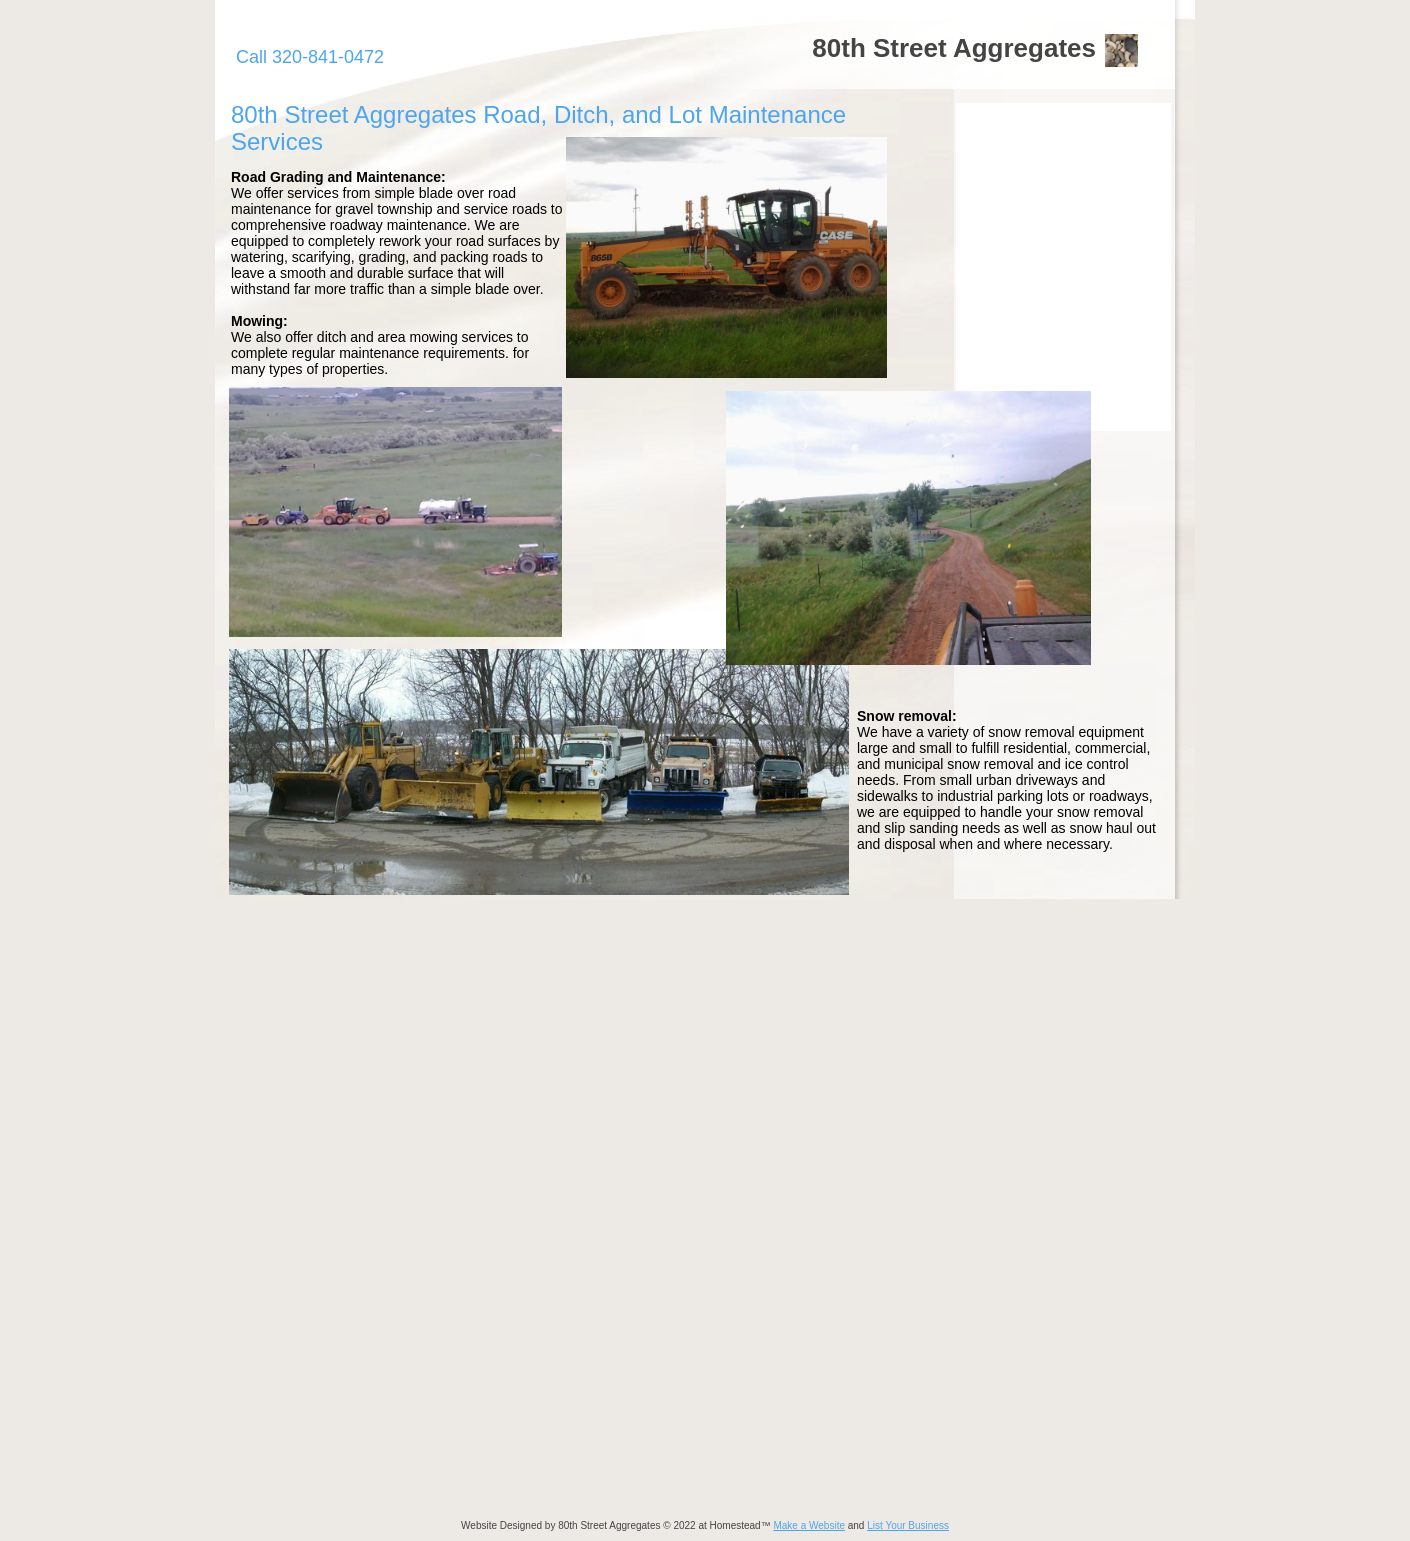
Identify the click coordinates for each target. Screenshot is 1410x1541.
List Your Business (908, 1525)
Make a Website (809, 1525)
